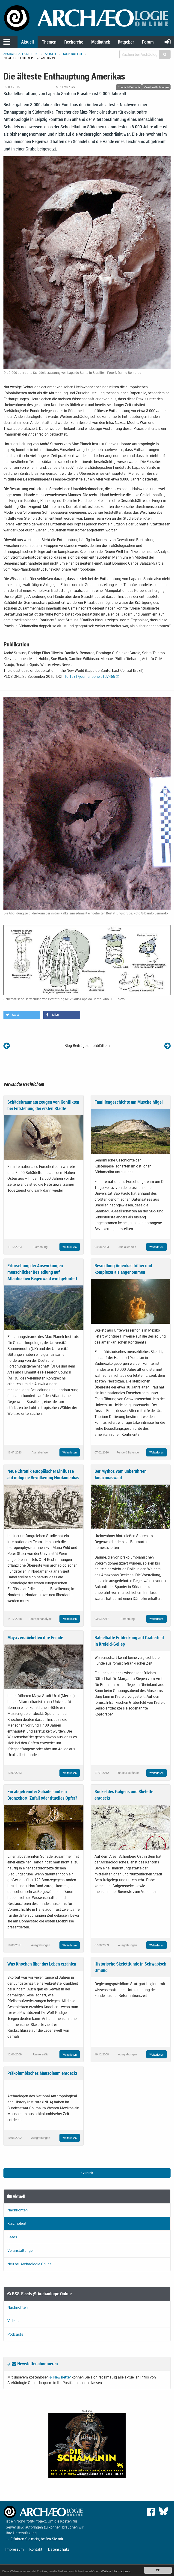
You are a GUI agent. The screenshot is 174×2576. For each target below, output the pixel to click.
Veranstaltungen (21, 2250)
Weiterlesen (69, 1247)
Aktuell (27, 42)
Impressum (14, 2549)
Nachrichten (17, 2210)
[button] (21, 1015)
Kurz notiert (72, 54)
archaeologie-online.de (20, 54)
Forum (148, 42)
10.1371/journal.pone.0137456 (89, 676)
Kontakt (35, 2549)
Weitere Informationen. (116, 2571)
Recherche (73, 42)
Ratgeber (126, 42)
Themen (49, 42)
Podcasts (15, 2334)
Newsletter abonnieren (35, 2364)
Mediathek (100, 42)
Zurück (87, 2173)
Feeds (12, 2237)
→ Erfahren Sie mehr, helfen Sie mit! (35, 2538)
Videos (12, 2320)
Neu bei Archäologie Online (29, 2264)
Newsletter (62, 2377)
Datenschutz (58, 2549)
